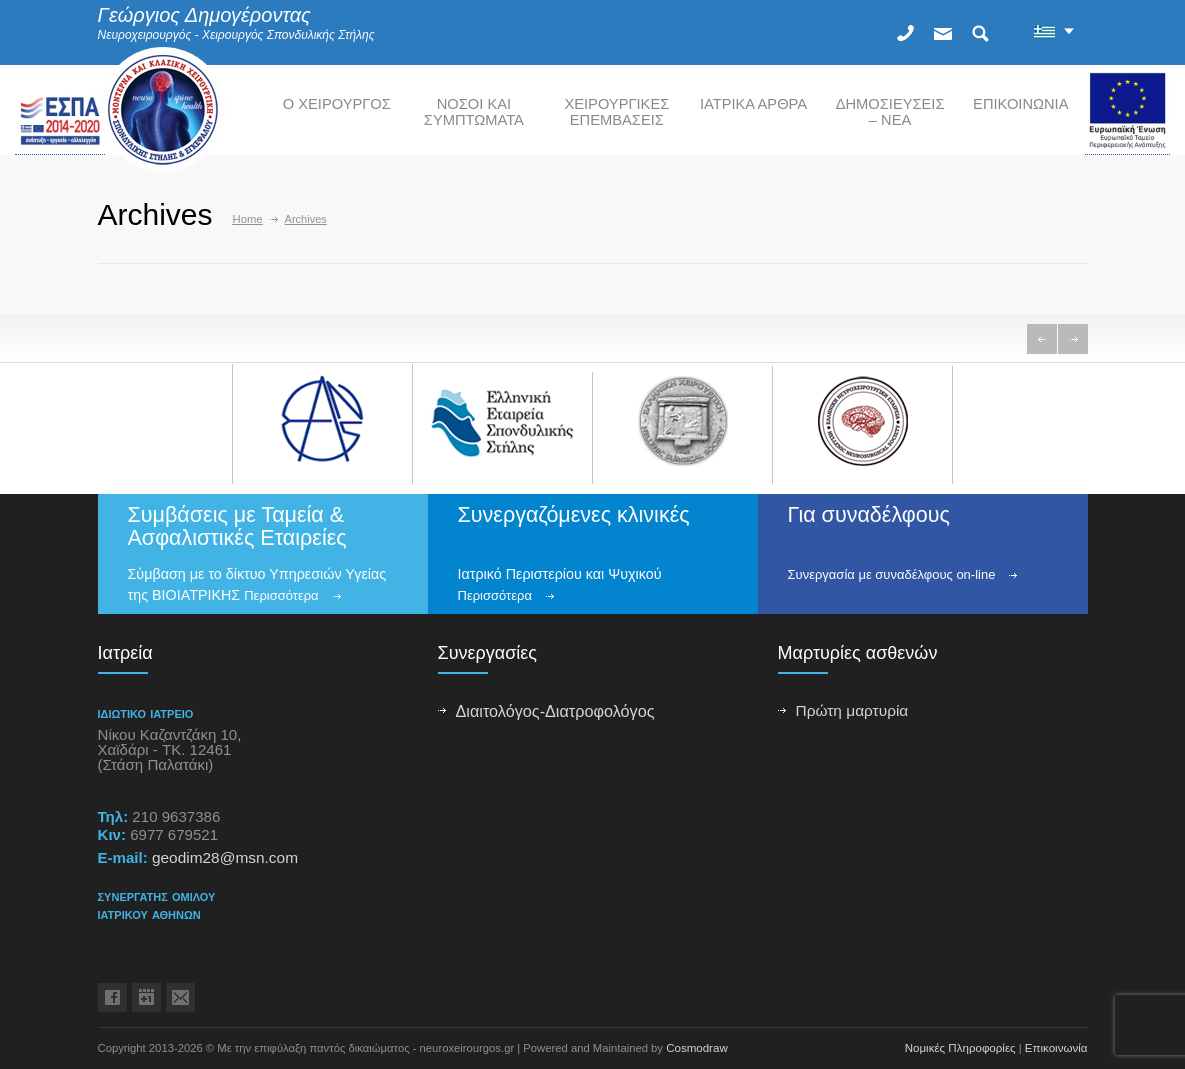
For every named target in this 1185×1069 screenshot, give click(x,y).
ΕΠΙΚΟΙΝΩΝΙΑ (1020, 104)
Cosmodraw (697, 1048)
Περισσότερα (281, 595)
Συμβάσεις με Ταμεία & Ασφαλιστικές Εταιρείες (237, 526)
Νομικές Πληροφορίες (960, 1048)
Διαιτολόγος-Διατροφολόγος (555, 711)
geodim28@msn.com (225, 857)
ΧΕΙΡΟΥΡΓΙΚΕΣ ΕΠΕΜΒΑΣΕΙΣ (616, 112)
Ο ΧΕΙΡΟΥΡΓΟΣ (337, 104)
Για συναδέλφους (869, 515)
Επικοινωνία (1056, 1048)
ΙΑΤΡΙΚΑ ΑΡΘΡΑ (753, 104)
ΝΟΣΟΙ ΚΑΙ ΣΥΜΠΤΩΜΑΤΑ (474, 112)
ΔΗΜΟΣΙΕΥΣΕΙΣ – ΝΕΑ (890, 112)
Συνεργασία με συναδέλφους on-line (892, 574)
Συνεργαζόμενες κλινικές (574, 515)
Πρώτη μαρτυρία (852, 710)
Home (248, 219)
